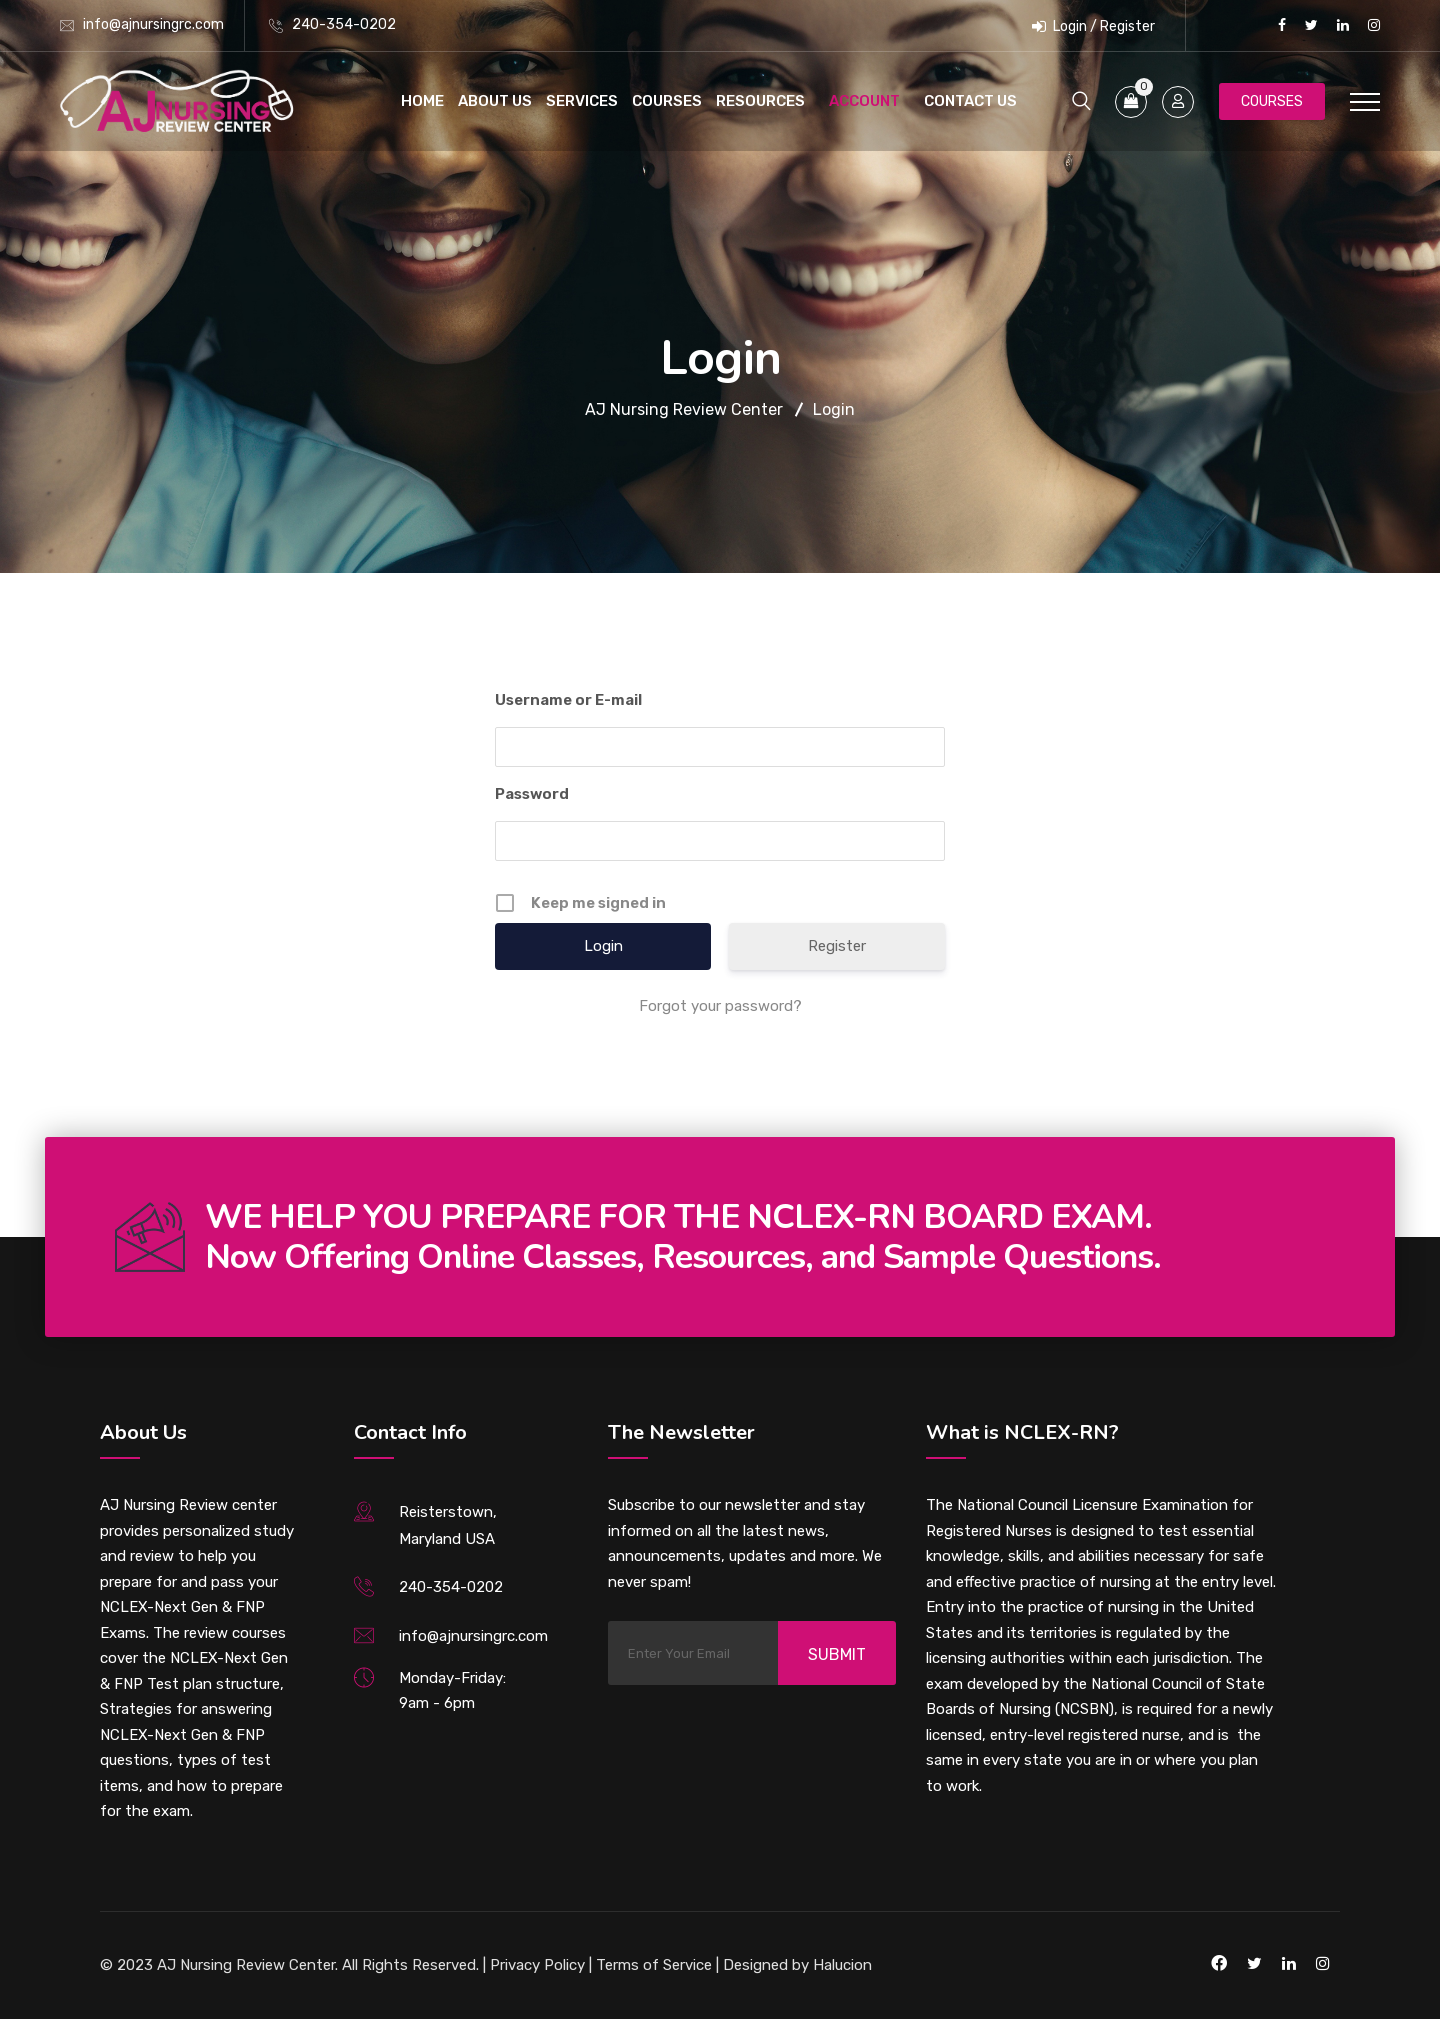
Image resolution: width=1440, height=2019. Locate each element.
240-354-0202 (344, 24)
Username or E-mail (568, 700)
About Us (495, 101)
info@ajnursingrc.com (153, 24)
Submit (837, 1654)
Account (864, 101)
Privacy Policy (537, 1965)
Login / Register (1093, 26)
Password (532, 794)
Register (837, 946)
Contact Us (970, 101)
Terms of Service (654, 1965)
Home (422, 101)
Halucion (840, 1965)
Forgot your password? (720, 1006)
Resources (760, 101)
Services (582, 101)
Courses (667, 101)
